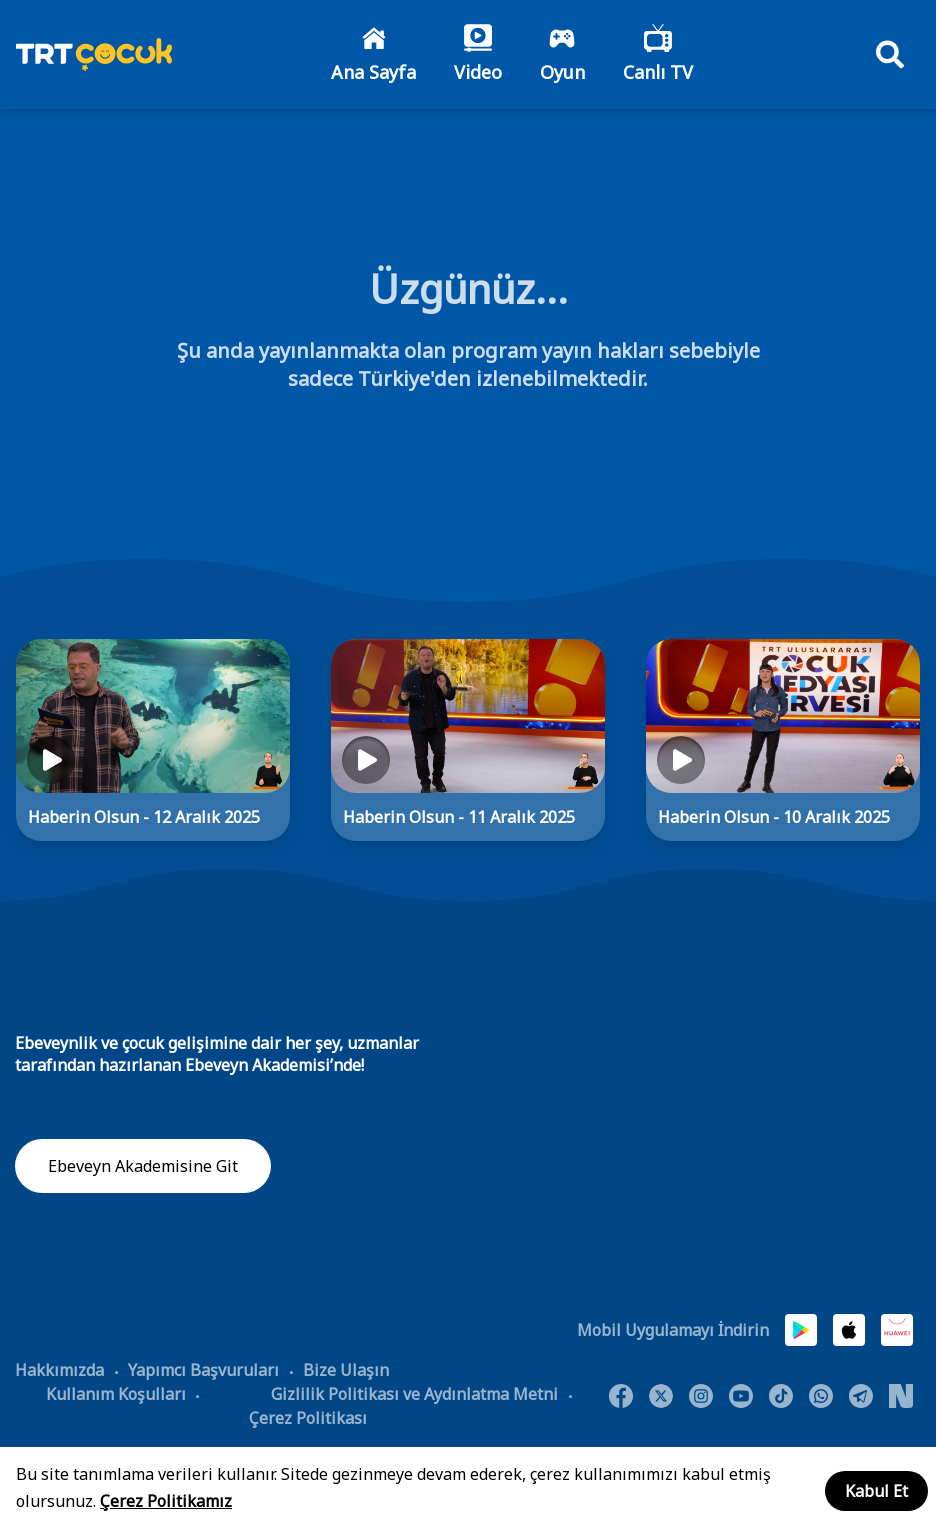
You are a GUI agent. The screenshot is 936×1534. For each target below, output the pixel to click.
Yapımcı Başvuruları (203, 1371)
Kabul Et (876, 1491)
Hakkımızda (59, 1371)
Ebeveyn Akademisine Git (143, 1167)
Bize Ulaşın (346, 1371)
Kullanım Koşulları (116, 1395)
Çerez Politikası (308, 1419)
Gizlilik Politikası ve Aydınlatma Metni (414, 1395)
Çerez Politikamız (166, 1501)
